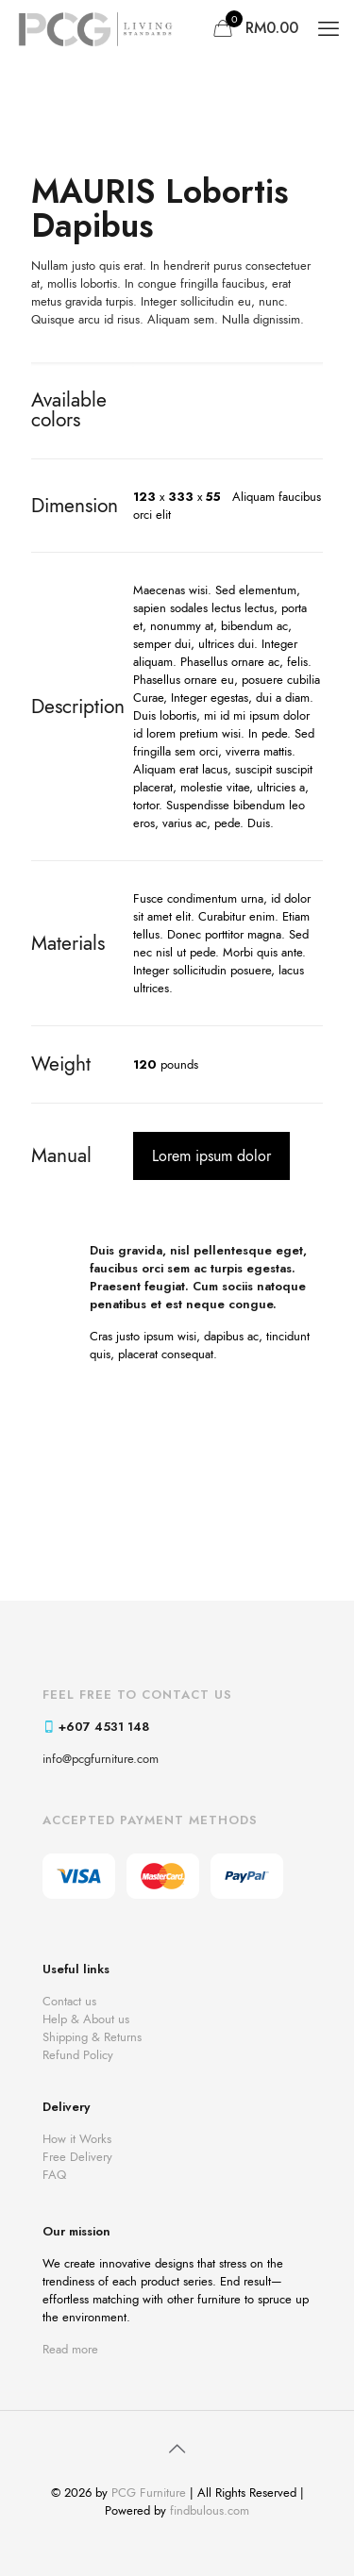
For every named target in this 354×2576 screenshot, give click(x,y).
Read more (70, 2349)
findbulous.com (209, 2510)
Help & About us (85, 2019)
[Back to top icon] (177, 2449)
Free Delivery (77, 2157)
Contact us (69, 2001)
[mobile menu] (328, 28)
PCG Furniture (148, 2492)
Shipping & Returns (92, 2037)
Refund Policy (77, 2055)
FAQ (54, 2175)
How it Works (76, 2139)
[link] (177, 1436)
